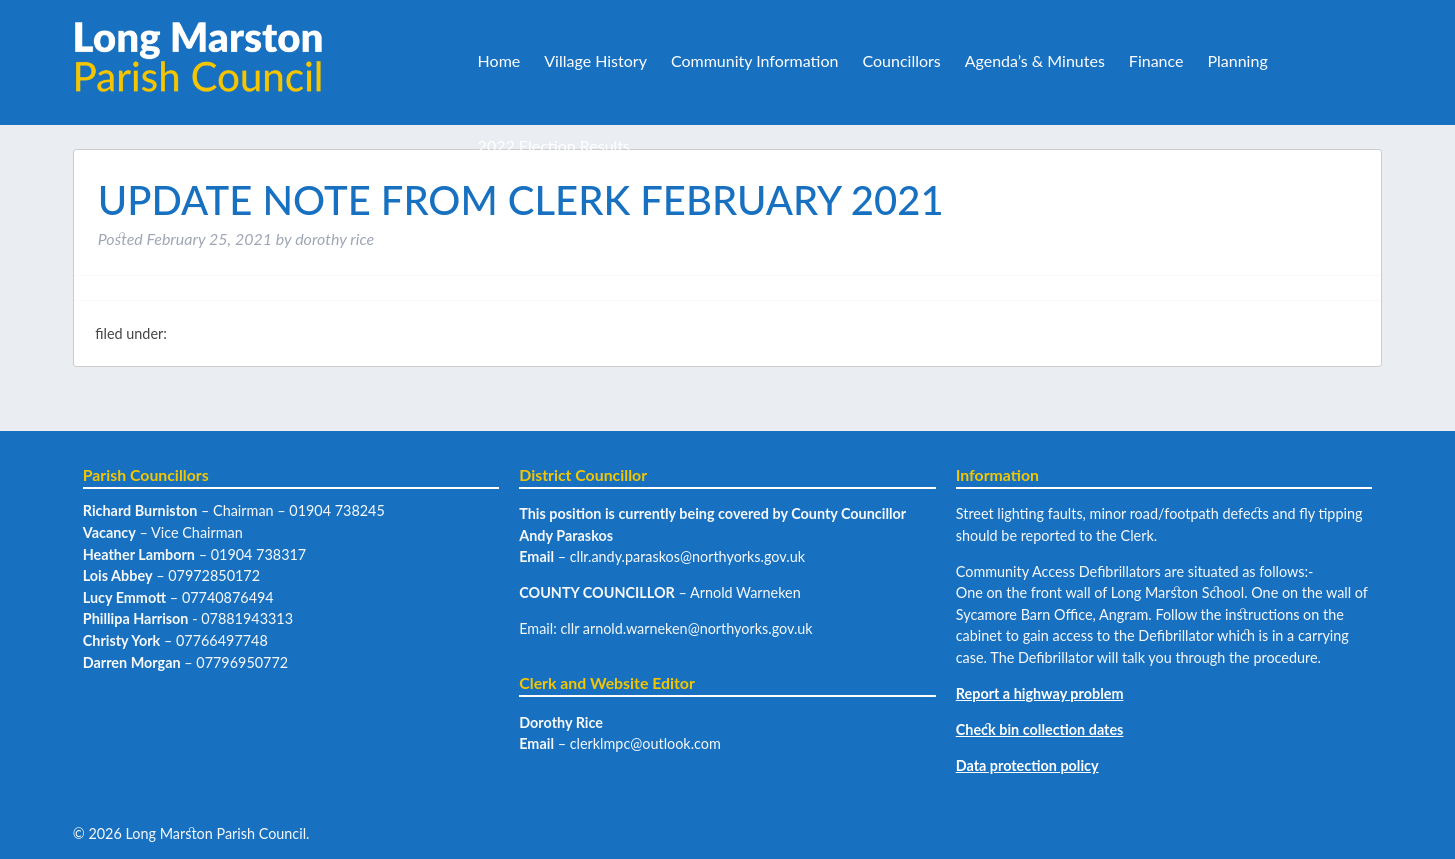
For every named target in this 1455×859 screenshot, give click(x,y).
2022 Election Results (554, 145)
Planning (1237, 60)
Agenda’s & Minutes (1035, 60)
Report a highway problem (1040, 693)
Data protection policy (1027, 765)
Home (499, 60)
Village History (595, 60)
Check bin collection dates (1040, 729)
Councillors (901, 60)
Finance (1156, 60)
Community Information (755, 60)
